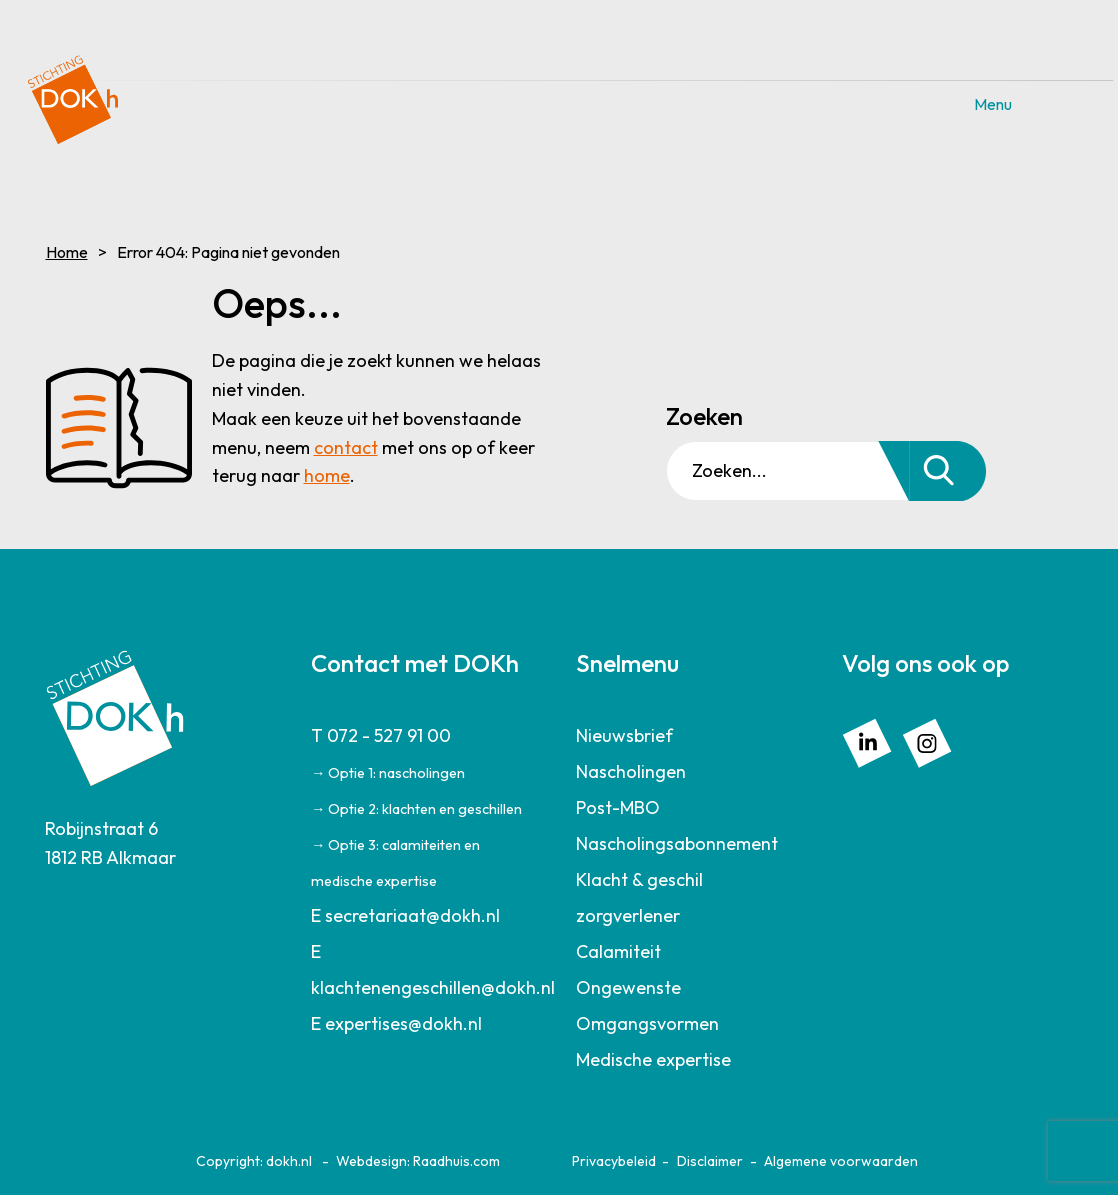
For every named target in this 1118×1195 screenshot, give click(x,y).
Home (66, 252)
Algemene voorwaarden (841, 1161)
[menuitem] (426, 808)
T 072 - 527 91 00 (381, 735)
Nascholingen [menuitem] (631, 771)
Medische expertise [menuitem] (653, 1059)
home (326, 475)
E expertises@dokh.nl (396, 1023)
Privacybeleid (614, 1161)
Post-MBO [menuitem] (618, 807)
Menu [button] (1052, 103)
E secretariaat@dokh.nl (405, 915)
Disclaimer (710, 1161)
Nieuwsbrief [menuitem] (624, 735)
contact (345, 447)
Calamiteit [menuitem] (618, 951)
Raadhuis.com (456, 1161)
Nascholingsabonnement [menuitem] (677, 843)
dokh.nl (289, 1161)
